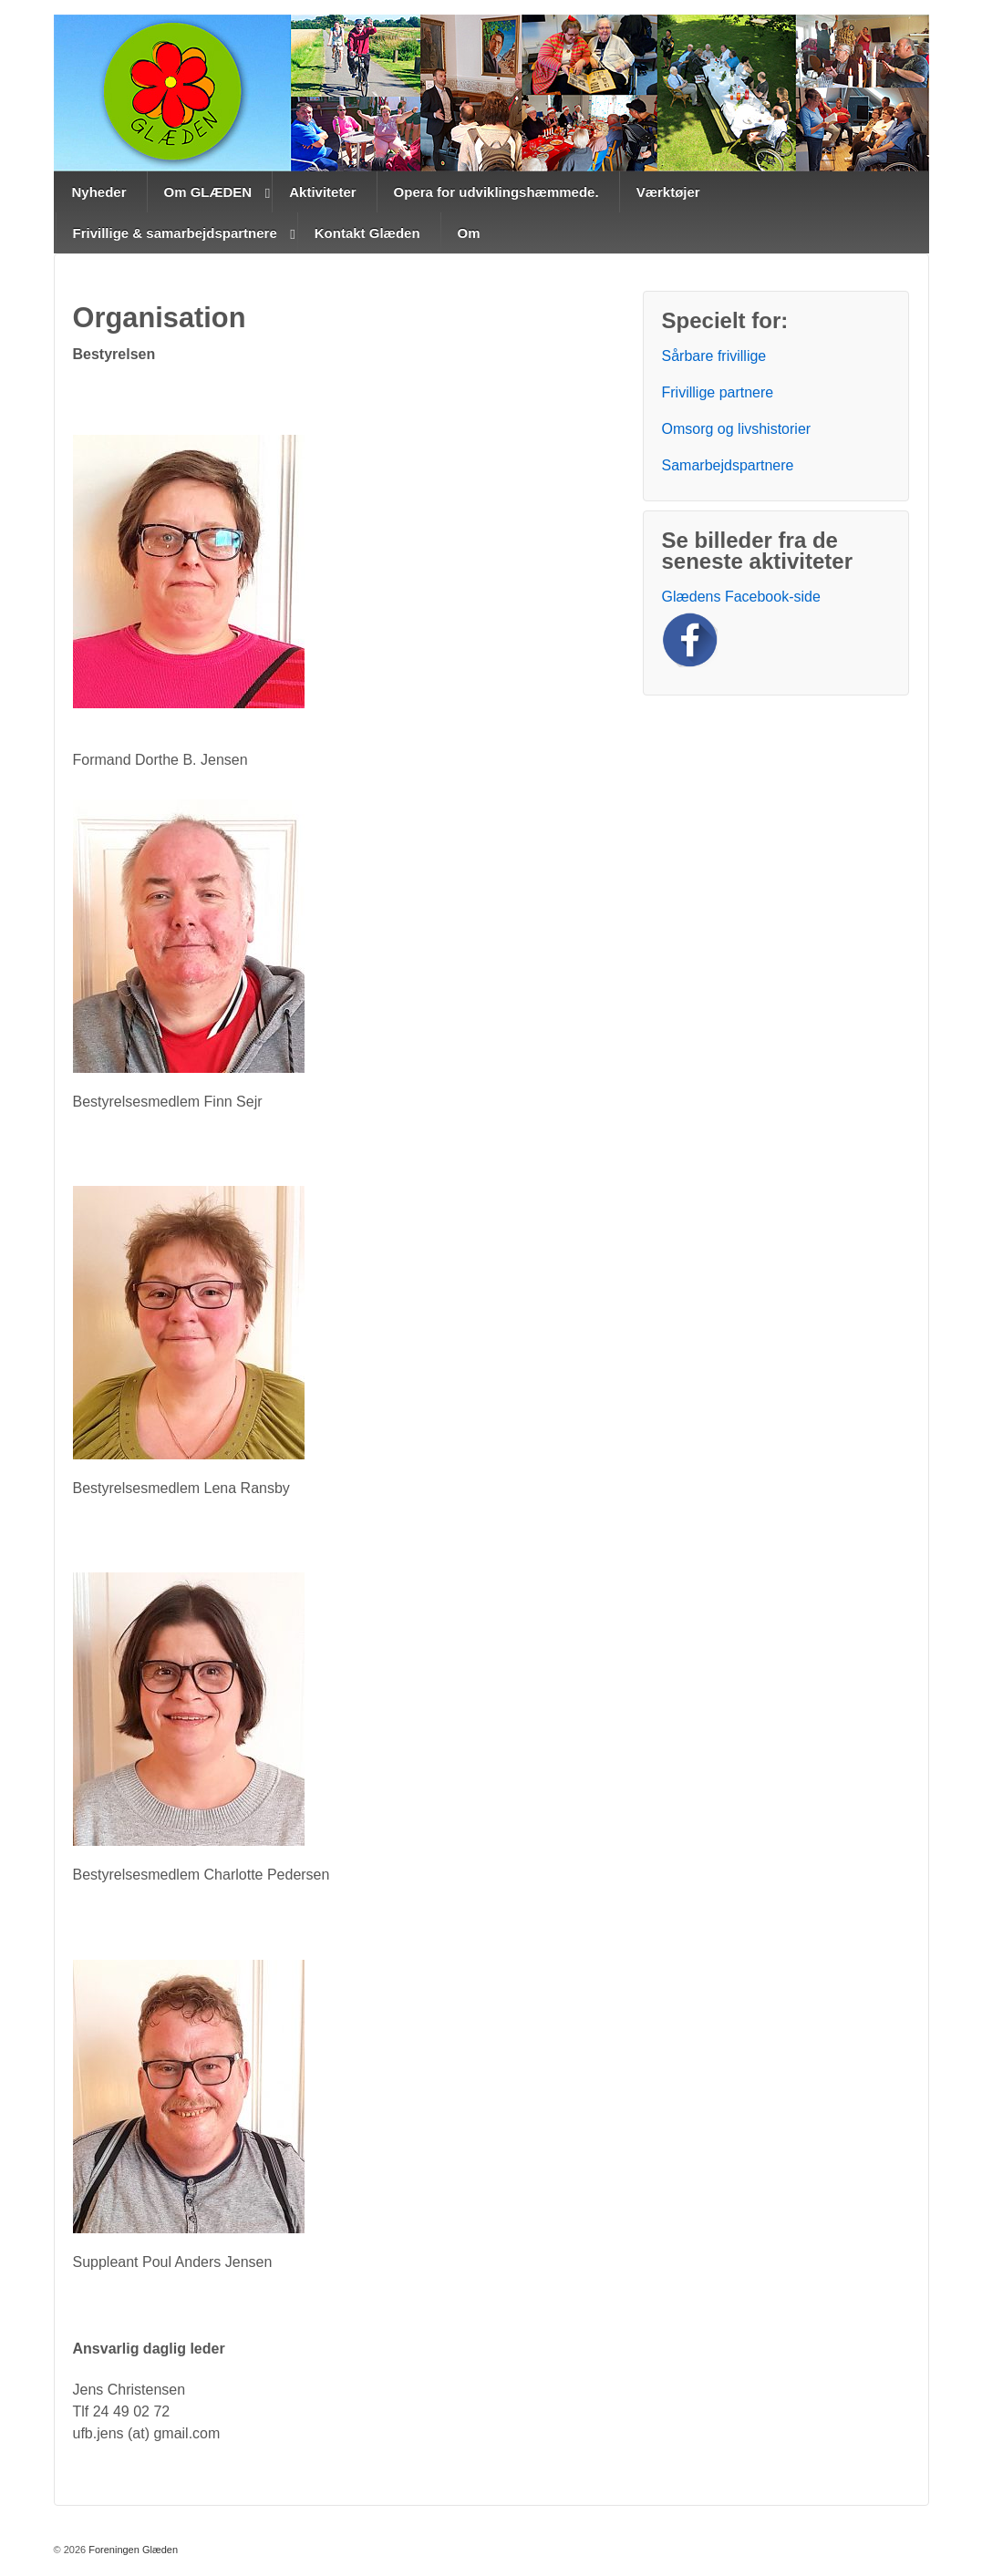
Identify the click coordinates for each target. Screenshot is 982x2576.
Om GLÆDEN (208, 192)
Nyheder (99, 192)
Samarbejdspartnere (728, 465)
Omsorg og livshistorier (736, 429)
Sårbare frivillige (714, 356)
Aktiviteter (322, 192)
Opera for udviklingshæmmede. (496, 192)
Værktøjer (668, 192)
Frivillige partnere (718, 392)
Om (469, 233)
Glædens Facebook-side (741, 596)
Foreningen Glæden (132, 2549)
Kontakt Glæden (367, 233)
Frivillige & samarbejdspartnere (175, 233)
